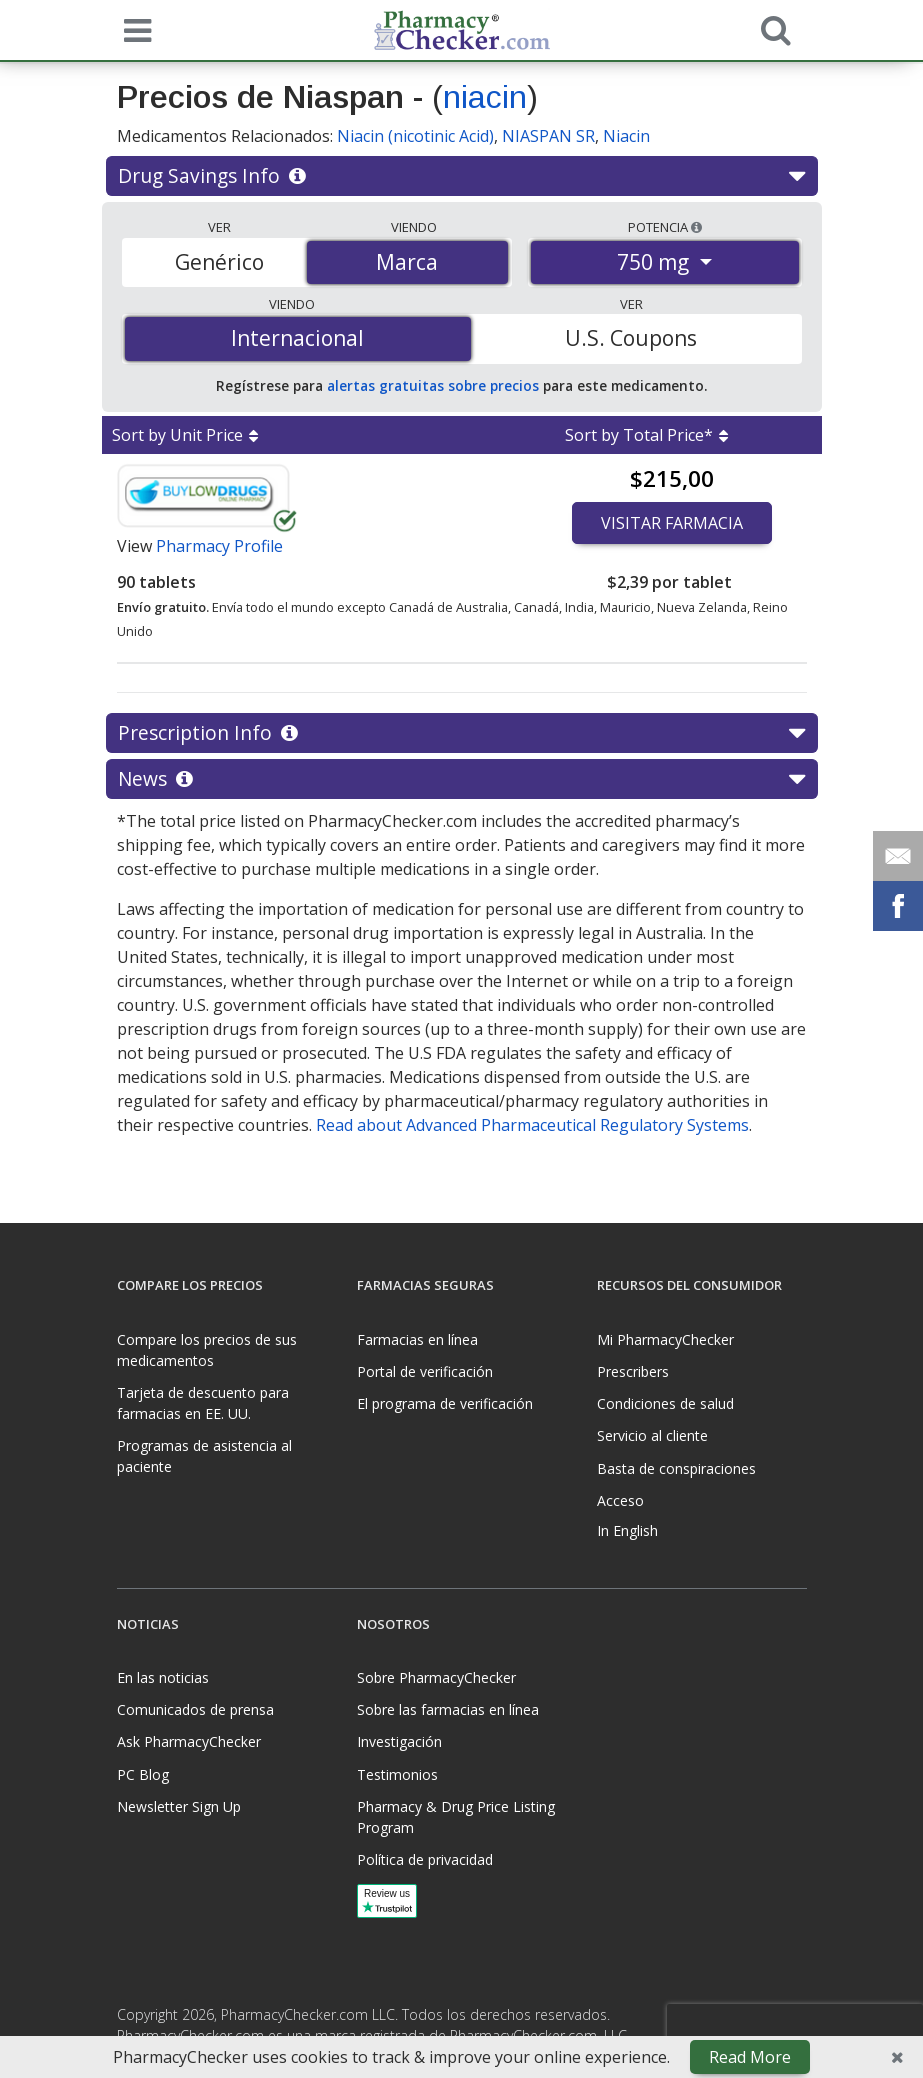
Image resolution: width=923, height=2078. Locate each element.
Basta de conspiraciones (676, 1468)
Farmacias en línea (417, 1339)
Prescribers (633, 1371)
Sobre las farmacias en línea (448, 1709)
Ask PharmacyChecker (189, 1741)
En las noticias (163, 1677)
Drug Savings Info (461, 176)
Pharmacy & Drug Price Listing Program (456, 1817)
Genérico (219, 262)
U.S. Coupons (631, 338)
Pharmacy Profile (219, 546)
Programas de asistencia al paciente (204, 1456)
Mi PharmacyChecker (665, 1339)
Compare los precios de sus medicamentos (207, 1350)
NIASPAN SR (548, 136)
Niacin (626, 136)
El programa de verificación (445, 1403)
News (461, 779)
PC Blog (143, 1774)
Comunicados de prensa (195, 1709)
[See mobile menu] (133, 29)
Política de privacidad (425, 1859)
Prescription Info (461, 733)
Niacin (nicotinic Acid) (415, 136)
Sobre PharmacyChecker (436, 1677)
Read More (750, 2057)
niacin (485, 97)
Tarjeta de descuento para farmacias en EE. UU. (203, 1403)
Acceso (620, 1500)
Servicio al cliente (652, 1435)
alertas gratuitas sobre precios (433, 385)
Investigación (399, 1741)
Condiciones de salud (665, 1403)
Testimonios (397, 1774)
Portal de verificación (425, 1371)
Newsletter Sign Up (179, 1806)
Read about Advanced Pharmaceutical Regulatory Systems (532, 1125)
